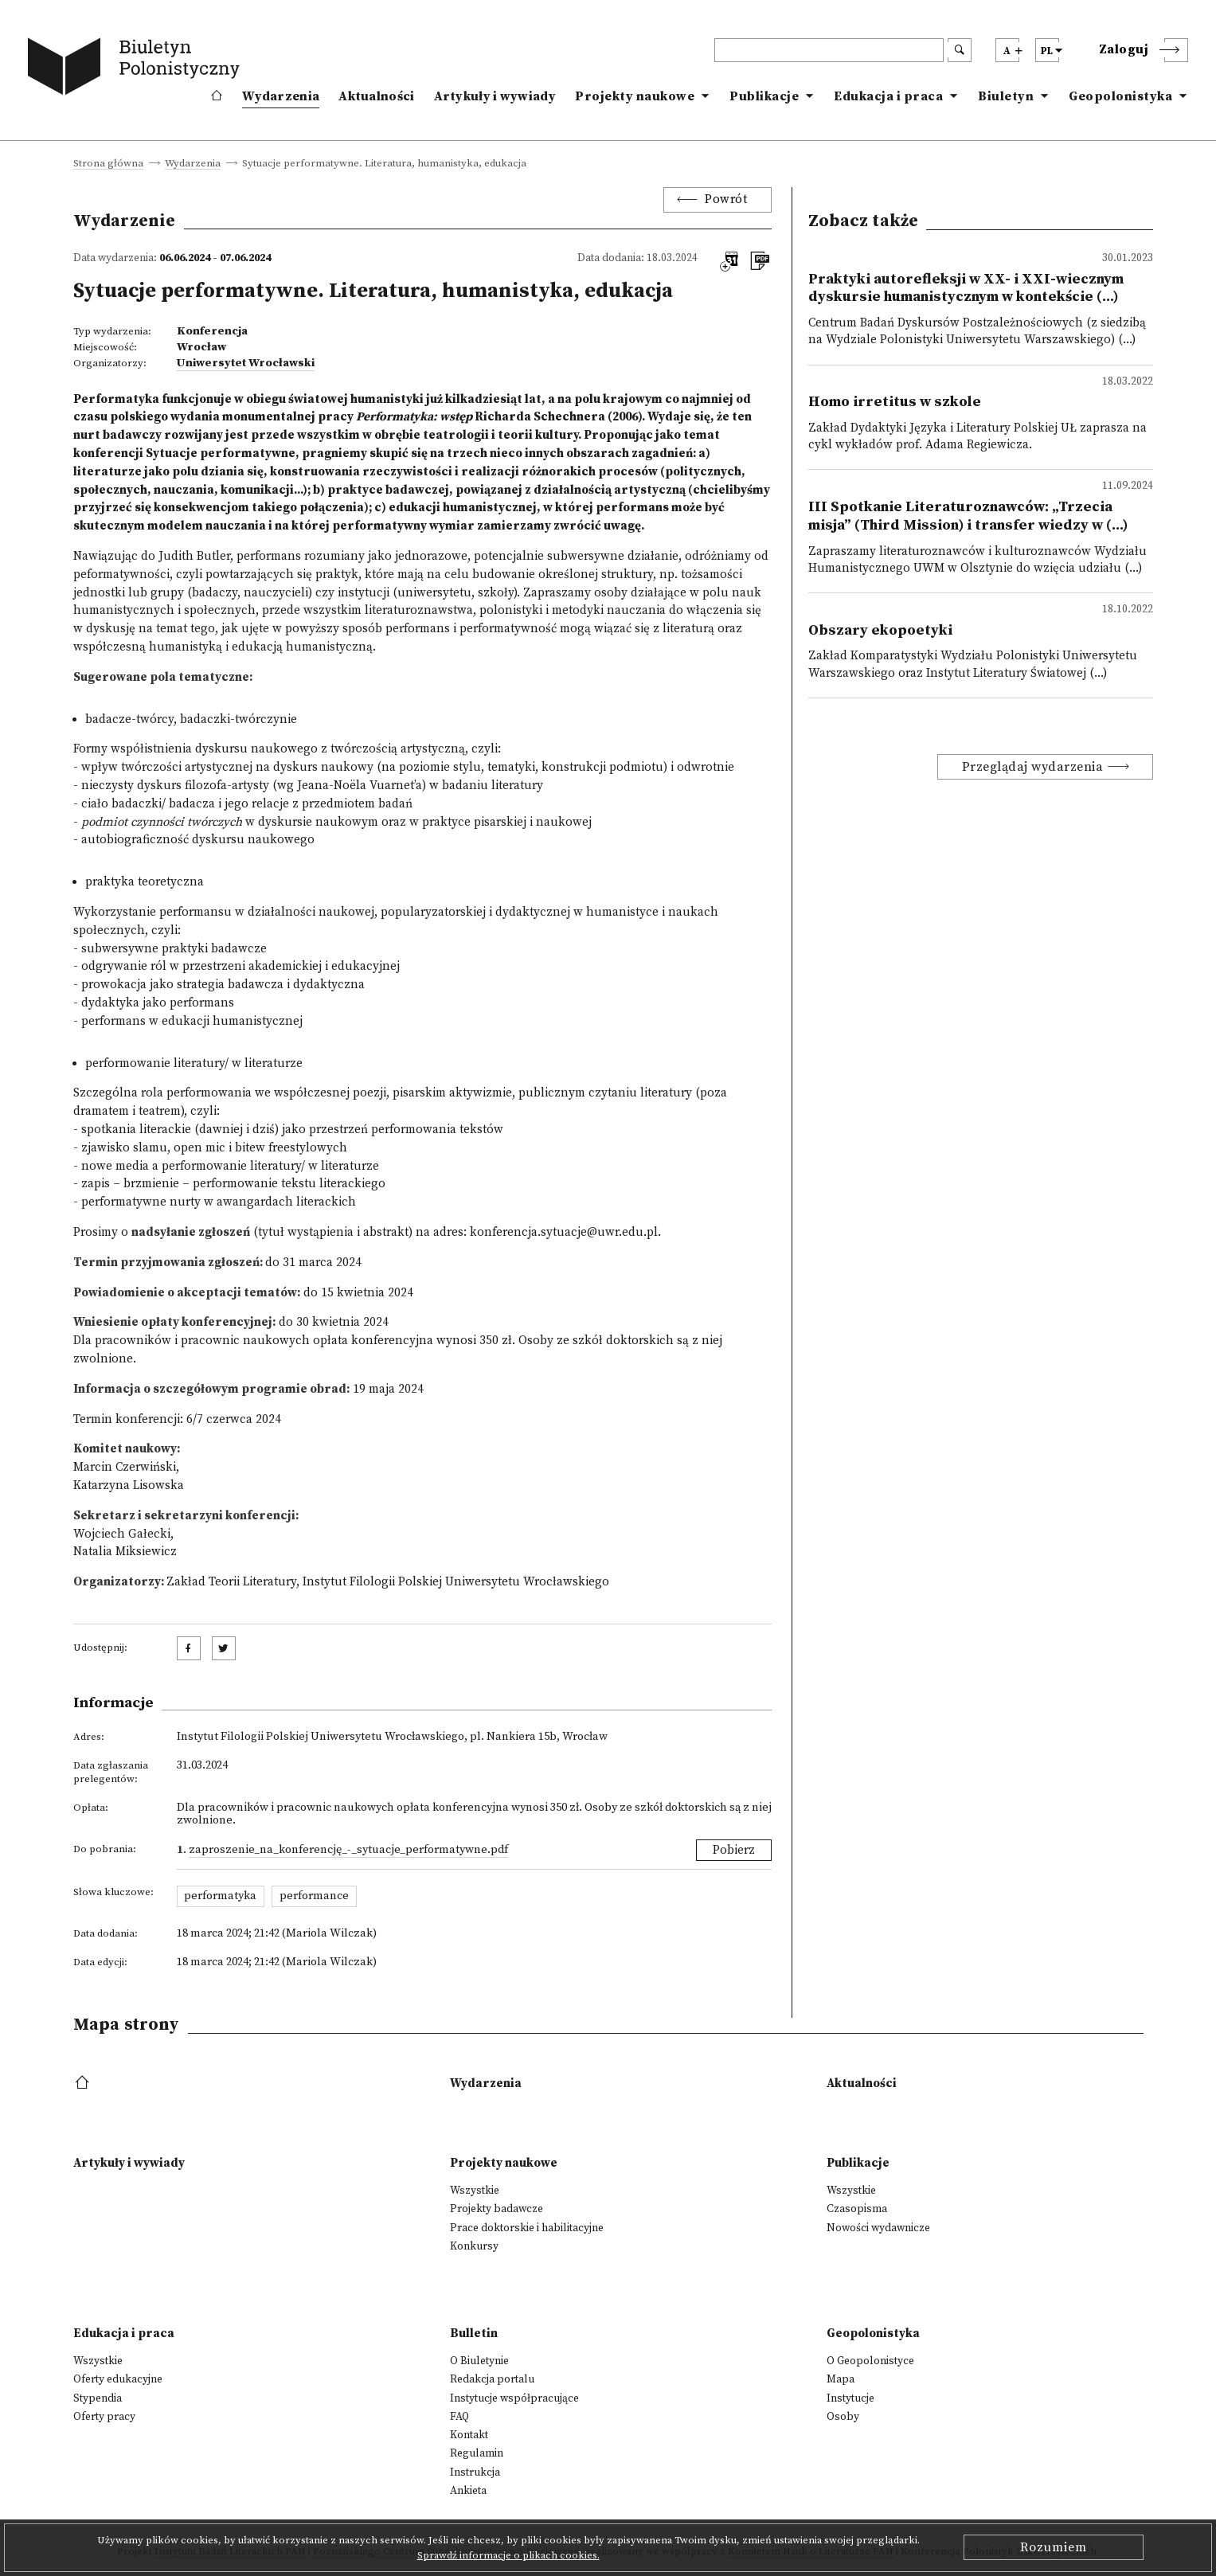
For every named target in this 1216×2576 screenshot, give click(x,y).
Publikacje (764, 96)
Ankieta (468, 2491)
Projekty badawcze (496, 2209)
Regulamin (476, 2453)
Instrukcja (475, 2472)
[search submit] (960, 50)
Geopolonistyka (1120, 96)
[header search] (829, 50)
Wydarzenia (280, 96)
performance (314, 1896)
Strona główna (108, 164)
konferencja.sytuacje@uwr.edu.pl (564, 1232)
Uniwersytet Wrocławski (246, 363)
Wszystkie (474, 2190)
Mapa (840, 2379)
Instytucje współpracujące (514, 2398)
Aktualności (376, 96)
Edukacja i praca (888, 96)
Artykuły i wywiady (495, 96)
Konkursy (474, 2246)
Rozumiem (1053, 2547)
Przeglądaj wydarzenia (1033, 767)
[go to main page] (137, 69)
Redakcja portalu (492, 2379)
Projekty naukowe (634, 96)
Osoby (843, 2417)
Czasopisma (857, 2209)
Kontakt (469, 2435)
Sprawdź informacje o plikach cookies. (508, 2555)
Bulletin (474, 2333)
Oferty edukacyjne (117, 2379)
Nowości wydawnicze (878, 2228)
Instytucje (850, 2398)
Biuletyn (1006, 96)
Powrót (726, 199)
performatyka (220, 1896)
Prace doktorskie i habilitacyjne (527, 2228)
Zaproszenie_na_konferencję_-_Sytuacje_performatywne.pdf (348, 1850)
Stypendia (97, 2398)
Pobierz (734, 1850)
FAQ (459, 2417)
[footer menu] (84, 2083)
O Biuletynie (479, 2361)
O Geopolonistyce (870, 2361)
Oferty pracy (104, 2417)
